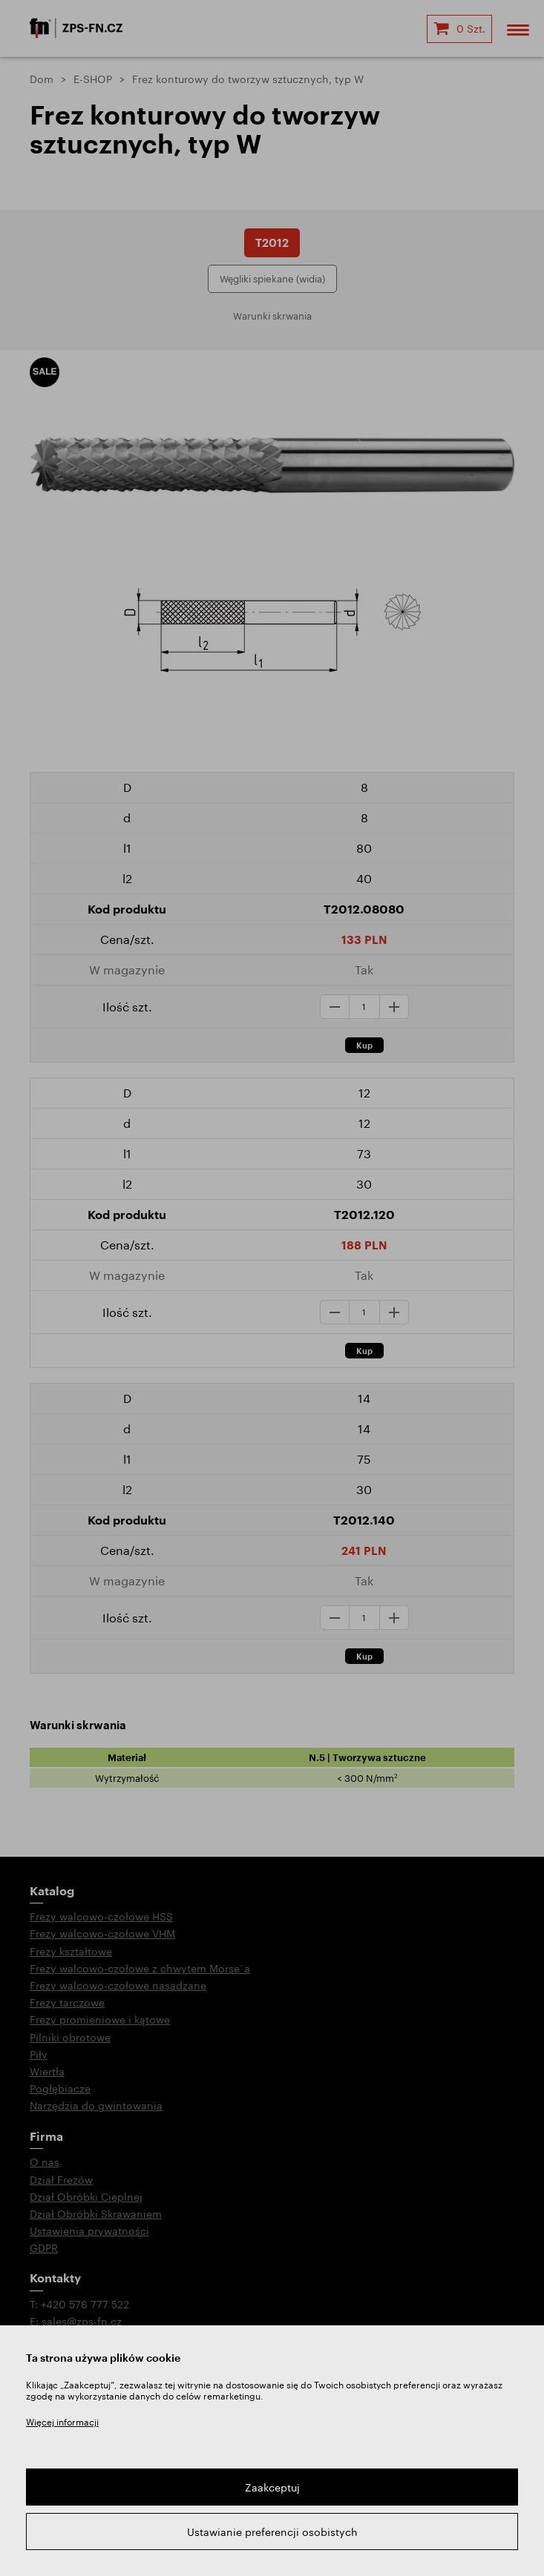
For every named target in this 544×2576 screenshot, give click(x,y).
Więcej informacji (62, 2422)
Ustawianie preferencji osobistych (272, 2532)
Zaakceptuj (272, 2487)
